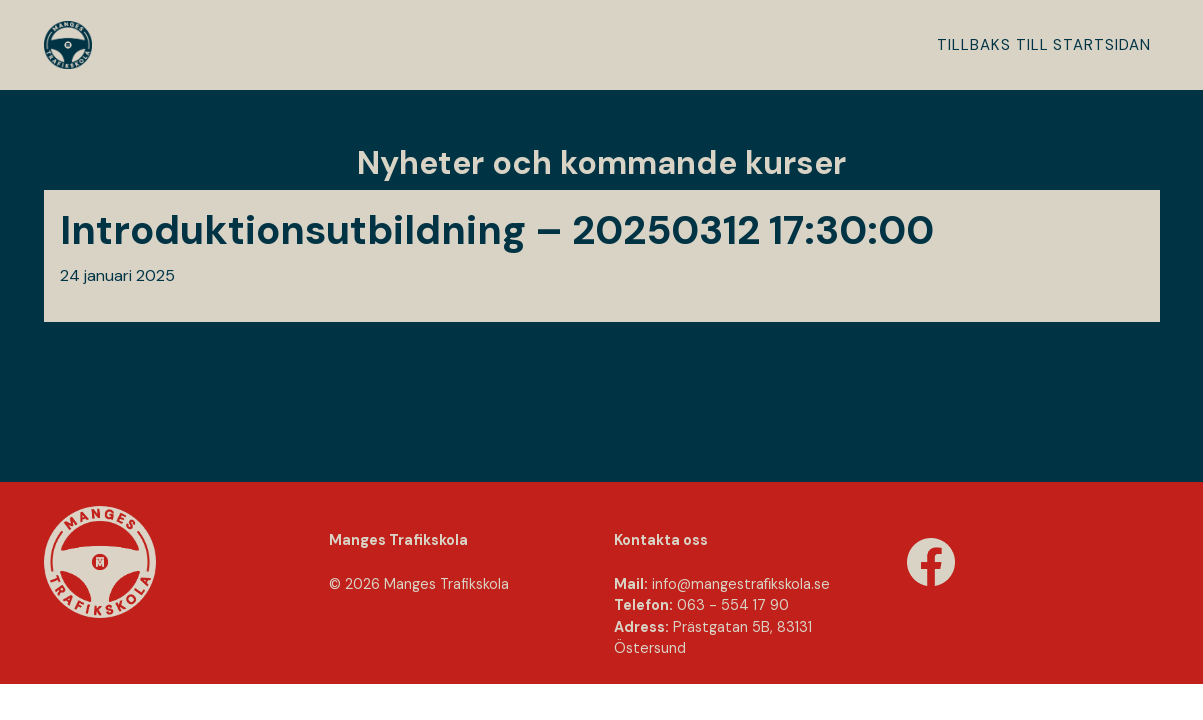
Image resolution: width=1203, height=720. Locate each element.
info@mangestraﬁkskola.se (741, 584)
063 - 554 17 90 (733, 605)
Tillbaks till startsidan (1044, 45)
